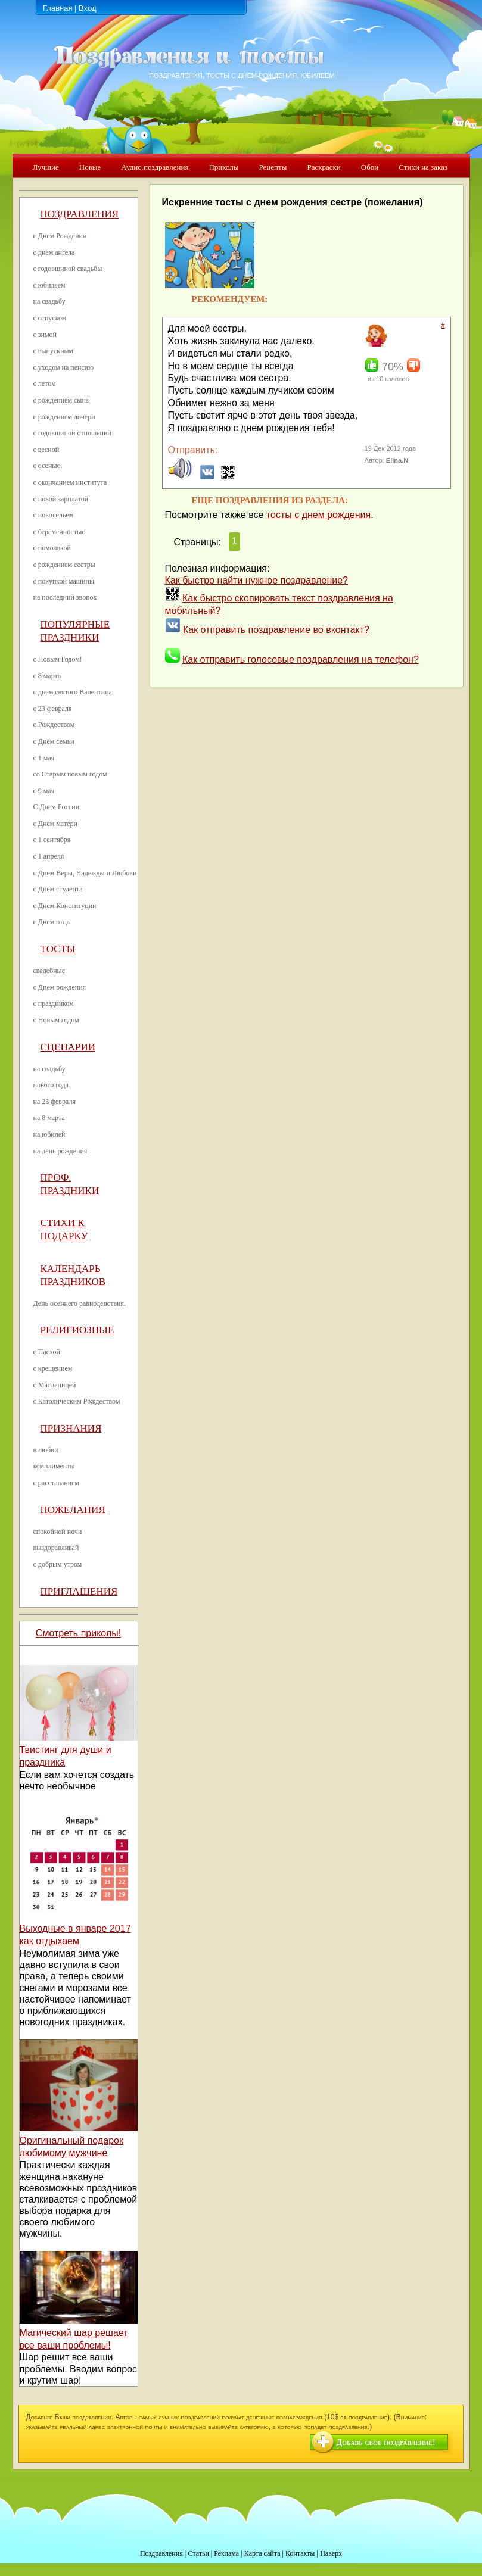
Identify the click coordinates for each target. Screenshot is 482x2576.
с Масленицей (54, 1385)
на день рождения (60, 1151)
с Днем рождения (59, 987)
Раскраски (323, 167)
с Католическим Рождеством (76, 1401)
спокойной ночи (57, 1531)
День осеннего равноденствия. (79, 1303)
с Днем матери (55, 823)
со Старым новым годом (70, 774)
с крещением (53, 1368)
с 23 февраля (52, 708)
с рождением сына (61, 400)
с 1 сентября (52, 839)
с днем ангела (54, 252)
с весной (46, 449)
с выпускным (53, 351)
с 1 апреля (48, 856)
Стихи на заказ (423, 167)
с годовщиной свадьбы (67, 268)
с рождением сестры (64, 564)
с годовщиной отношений (72, 433)
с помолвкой (52, 548)
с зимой (45, 334)
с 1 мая (44, 758)
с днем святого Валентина (72, 692)
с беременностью (59, 532)
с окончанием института (70, 482)
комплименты (54, 1466)
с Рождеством (54, 725)
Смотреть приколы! (78, 1633)
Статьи (198, 2553)
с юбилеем (49, 285)
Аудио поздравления (154, 167)
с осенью (47, 465)
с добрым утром (57, 1564)
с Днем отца (51, 922)
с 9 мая (44, 791)
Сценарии (68, 1047)
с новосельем (53, 515)
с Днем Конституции (65, 906)
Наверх (331, 2553)
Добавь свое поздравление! (386, 2442)
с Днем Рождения (59, 236)
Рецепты (273, 167)
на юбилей (49, 1134)
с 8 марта (47, 676)
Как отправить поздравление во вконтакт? (276, 630)
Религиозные (77, 1330)
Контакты (300, 2553)
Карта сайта (262, 2553)
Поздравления (80, 214)
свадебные (49, 970)
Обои (369, 167)
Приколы (223, 167)
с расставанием (56, 1483)
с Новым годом (56, 1020)
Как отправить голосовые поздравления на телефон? (300, 659)
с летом (44, 383)
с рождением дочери (64, 417)
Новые (90, 167)
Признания (71, 1428)
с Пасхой (46, 1352)
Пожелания (73, 1509)
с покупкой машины (63, 581)
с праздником (53, 1003)
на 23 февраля (54, 1101)
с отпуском (50, 318)
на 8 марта (49, 1118)
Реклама (226, 2553)
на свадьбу (49, 301)
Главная (57, 8)
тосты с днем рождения (318, 515)
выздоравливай (56, 1547)
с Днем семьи (53, 741)
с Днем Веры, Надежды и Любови (85, 873)
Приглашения (79, 1591)
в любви (45, 1450)
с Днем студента (58, 889)
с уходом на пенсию (63, 367)
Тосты (58, 949)
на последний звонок (65, 597)
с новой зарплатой (61, 499)
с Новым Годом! (57, 659)
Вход (87, 8)
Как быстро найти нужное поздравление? (257, 580)
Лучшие (46, 167)
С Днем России (56, 807)
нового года (51, 1085)
